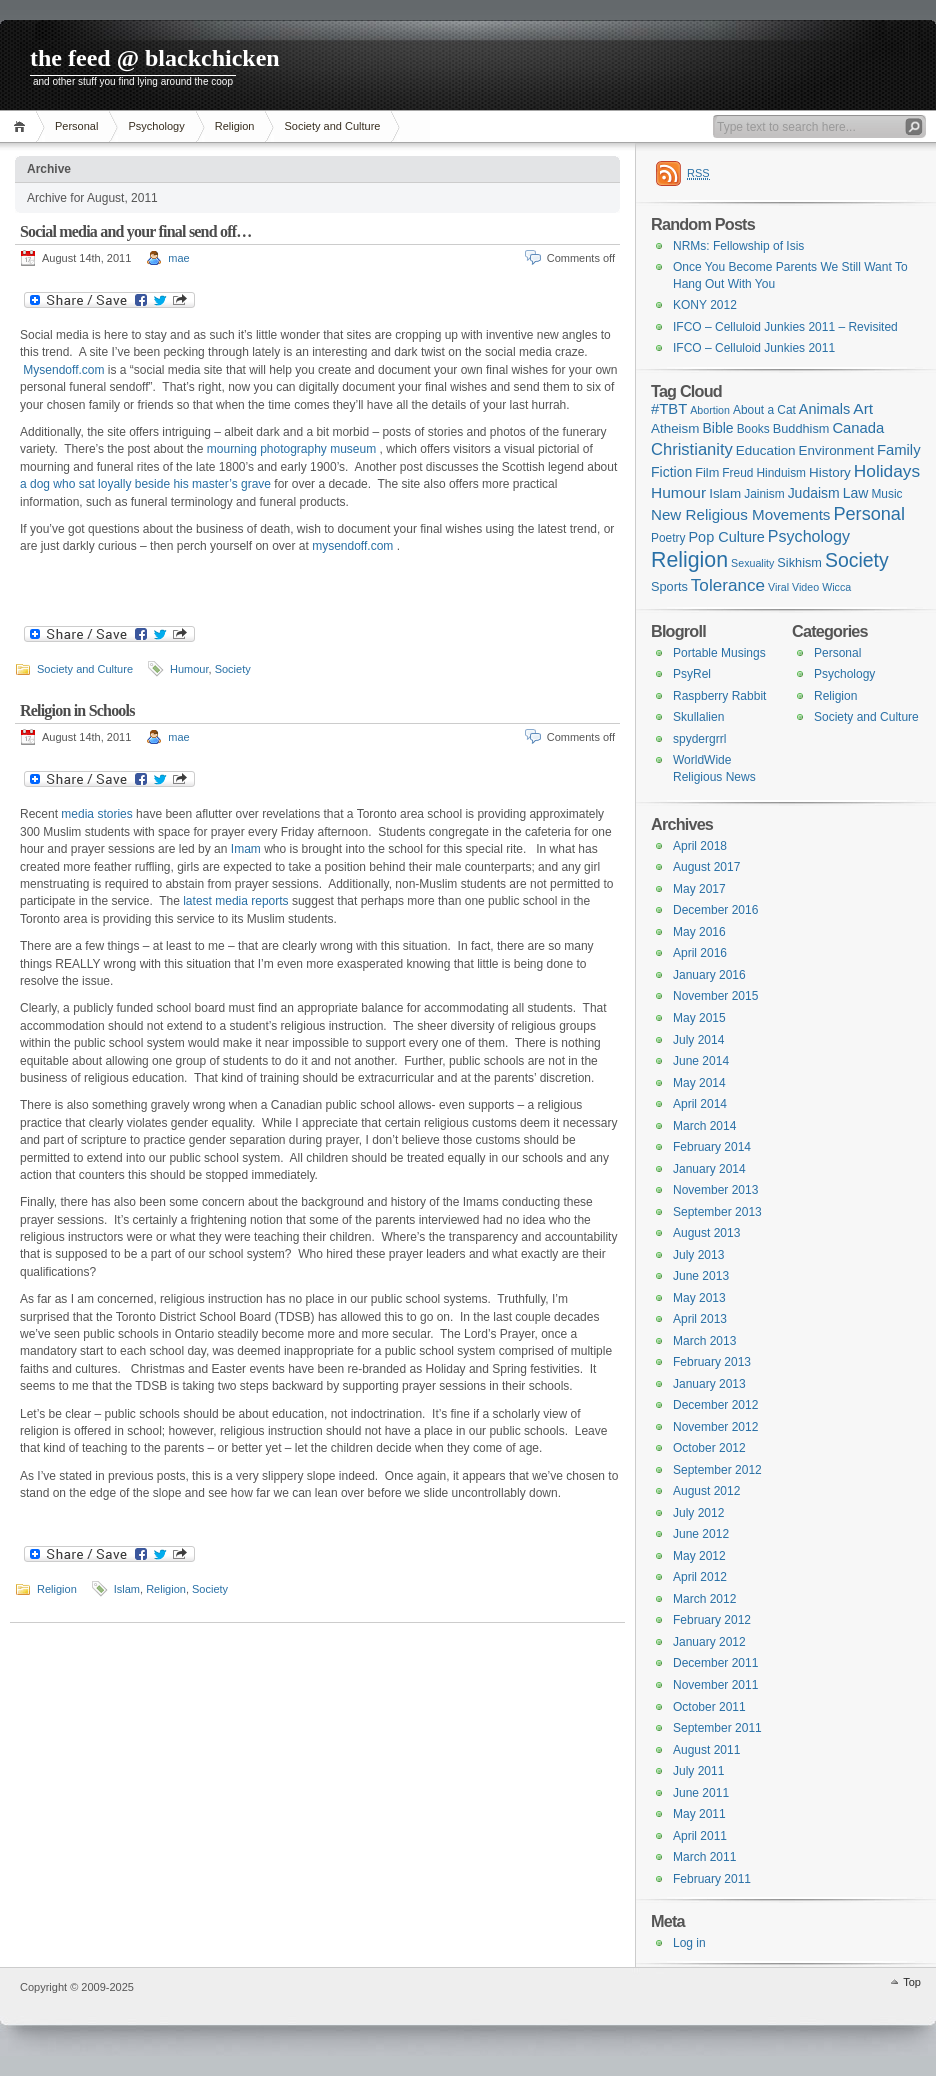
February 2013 (712, 1362)
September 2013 (717, 1212)
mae (178, 258)
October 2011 (709, 1707)
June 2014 (701, 1061)
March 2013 (704, 1341)
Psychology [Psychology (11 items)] (809, 536)
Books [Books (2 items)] (753, 429)
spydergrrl (699, 739)
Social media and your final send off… (135, 231)
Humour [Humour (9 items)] (678, 492)
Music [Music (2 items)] (886, 494)
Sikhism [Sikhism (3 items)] (799, 562)
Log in (689, 1943)
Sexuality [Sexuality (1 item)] (752, 563)
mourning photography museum (293, 449)
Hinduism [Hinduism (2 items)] (781, 473)
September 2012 (717, 1470)
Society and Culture (332, 126)
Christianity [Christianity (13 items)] (692, 449)
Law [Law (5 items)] (856, 493)
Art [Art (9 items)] (863, 408)
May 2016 (699, 932)
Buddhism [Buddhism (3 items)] (801, 428)
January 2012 (709, 1642)
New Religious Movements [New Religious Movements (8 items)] (740, 514)
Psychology (156, 126)
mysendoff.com (352, 546)
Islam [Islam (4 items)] (725, 493)
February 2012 (712, 1620)
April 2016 (700, 953)
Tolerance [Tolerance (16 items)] (728, 585)
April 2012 (700, 1577)
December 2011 (715, 1663)
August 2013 (706, 1233)
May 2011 (699, 1814)
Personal (76, 126)
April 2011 (700, 1836)
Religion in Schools (77, 710)
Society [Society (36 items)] (857, 560)
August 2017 (706, 867)
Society (233, 669)
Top (912, 1982)
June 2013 (701, 1276)
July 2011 (698, 1771)
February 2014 (712, 1147)
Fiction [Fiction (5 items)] (671, 472)
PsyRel (692, 674)
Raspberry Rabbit (719, 696)
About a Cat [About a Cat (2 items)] (764, 410)
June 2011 (701, 1793)
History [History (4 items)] (830, 472)
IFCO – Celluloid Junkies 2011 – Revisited (785, 327)
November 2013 (715, 1190)
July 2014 (698, 1040)
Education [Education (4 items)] (766, 450)
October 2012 (709, 1448)
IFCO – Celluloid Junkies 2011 (754, 348)
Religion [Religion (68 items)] (689, 560)
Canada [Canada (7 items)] (858, 428)
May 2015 (699, 1018)
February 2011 (712, 1879)
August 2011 (706, 1750)
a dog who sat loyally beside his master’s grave (145, 484)
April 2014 (700, 1104)
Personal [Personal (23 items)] (869, 514)
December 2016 (715, 910)
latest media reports (235, 901)
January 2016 (709, 975)
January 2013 (709, 1384)
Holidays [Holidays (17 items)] (887, 471)
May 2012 (699, 1556)
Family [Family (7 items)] (899, 450)
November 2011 (715, 1685)
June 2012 (701, 1534)
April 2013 (700, 1319)
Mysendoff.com (63, 370)
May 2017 (699, 889)
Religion (235, 126)
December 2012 (715, 1405)
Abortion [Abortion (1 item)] (710, 410)
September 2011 (717, 1728)
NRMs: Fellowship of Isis (738, 246)
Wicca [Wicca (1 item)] (836, 587)
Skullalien (698, 717)
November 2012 (715, 1427)
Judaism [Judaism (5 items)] (814, 493)
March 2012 (704, 1599)
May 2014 (699, 1083)
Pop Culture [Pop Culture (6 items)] (726, 537)
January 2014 (709, 1169)
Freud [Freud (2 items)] (737, 473)
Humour (189, 669)
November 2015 (715, 996)
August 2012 (706, 1491)
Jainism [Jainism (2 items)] (764, 494)
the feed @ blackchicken (155, 58)
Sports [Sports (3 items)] (669, 586)
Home (22, 126)
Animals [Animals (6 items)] (824, 409)
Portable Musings (719, 653)
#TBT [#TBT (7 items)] (669, 409)
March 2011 (704, 1857)
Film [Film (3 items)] (707, 472)
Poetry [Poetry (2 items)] (668, 538)
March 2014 (704, 1126)
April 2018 (700, 846)
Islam (127, 1589)
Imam (246, 849)
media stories (96, 814)
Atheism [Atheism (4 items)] (675, 428)
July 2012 (698, 1513)
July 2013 (698, 1255)
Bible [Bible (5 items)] (718, 428)
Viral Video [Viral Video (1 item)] (793, 587)
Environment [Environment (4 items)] (836, 450)
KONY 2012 (705, 305)
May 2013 (699, 1298)
